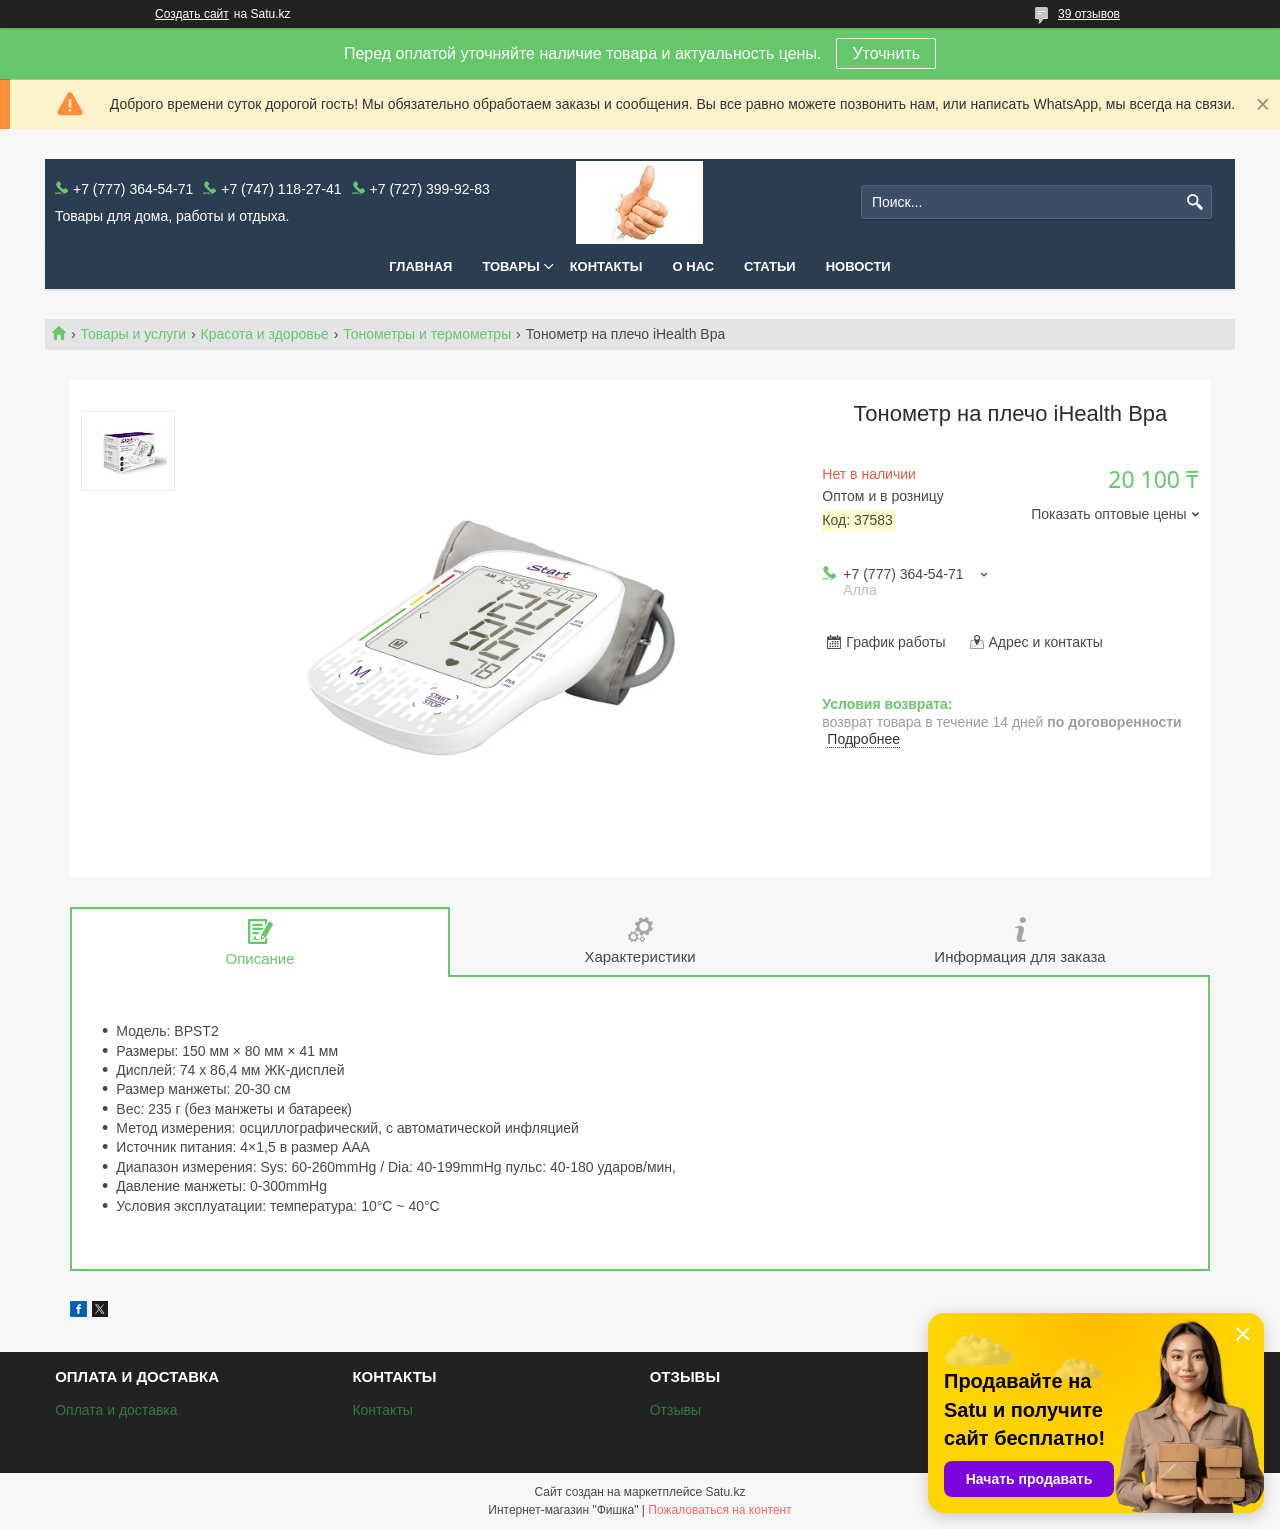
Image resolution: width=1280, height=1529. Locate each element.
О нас (694, 266)
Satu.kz (725, 1492)
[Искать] (1194, 202)
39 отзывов (1089, 14)
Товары (510, 266)
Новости (858, 266)
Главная (420, 266)
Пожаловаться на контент (719, 1510)
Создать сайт (192, 14)
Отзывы (675, 1410)
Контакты (606, 266)
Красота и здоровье (265, 334)
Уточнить (886, 53)
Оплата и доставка (116, 1410)
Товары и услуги (133, 334)
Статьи (770, 266)
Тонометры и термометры (427, 334)
